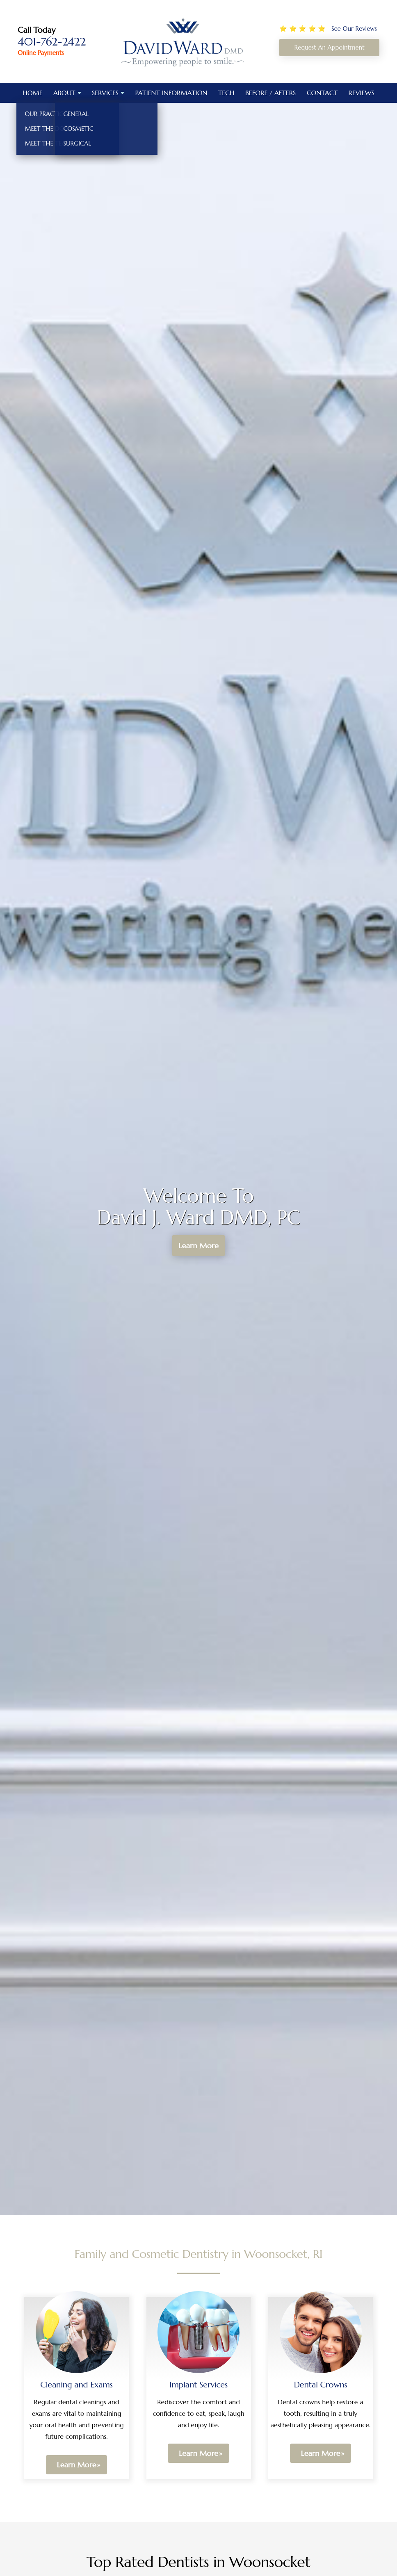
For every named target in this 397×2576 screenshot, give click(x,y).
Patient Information (171, 93)
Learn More (199, 1246)
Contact (322, 93)
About (64, 93)
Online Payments (41, 53)
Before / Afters (270, 93)
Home (33, 93)
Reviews (361, 93)
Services (105, 93)
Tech (226, 93)
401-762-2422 (52, 42)
